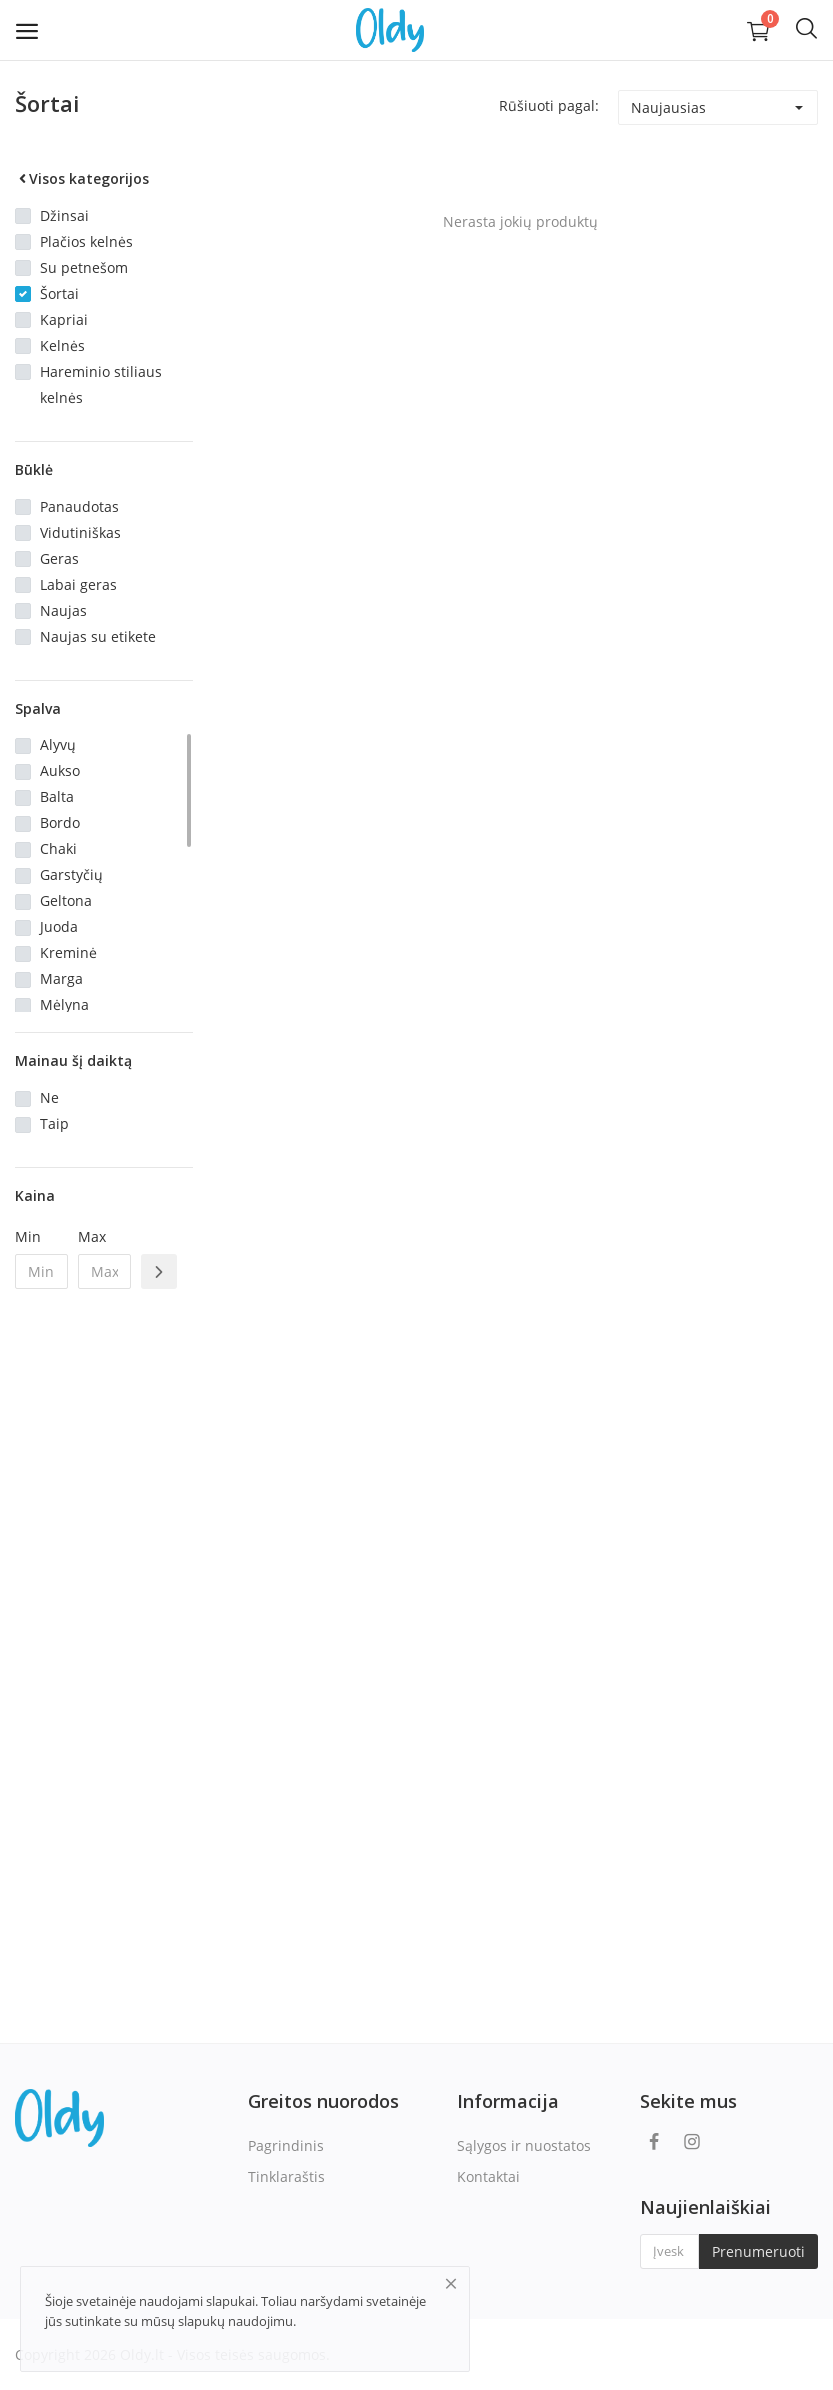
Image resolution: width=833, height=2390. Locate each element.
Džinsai (64, 215)
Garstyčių (71, 874)
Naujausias (668, 107)
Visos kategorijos (82, 178)
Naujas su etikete (98, 636)
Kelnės (62, 345)
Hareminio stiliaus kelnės (101, 384)
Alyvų (58, 744)
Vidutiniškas (80, 532)
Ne (49, 1097)
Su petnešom (84, 267)
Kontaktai (488, 2176)
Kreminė (68, 952)
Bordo (60, 822)
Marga (61, 978)
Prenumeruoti (758, 2251)
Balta (57, 796)
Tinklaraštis (286, 2176)
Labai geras (78, 584)
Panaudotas (79, 506)
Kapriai (64, 319)
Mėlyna (64, 1004)
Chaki (58, 848)
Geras (59, 558)
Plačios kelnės (86, 241)
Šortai (59, 293)
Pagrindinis (286, 2145)
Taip (54, 1123)
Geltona (66, 900)
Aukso (60, 770)
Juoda (59, 926)
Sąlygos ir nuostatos (524, 2145)
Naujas (63, 610)
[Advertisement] (104, 1629)
